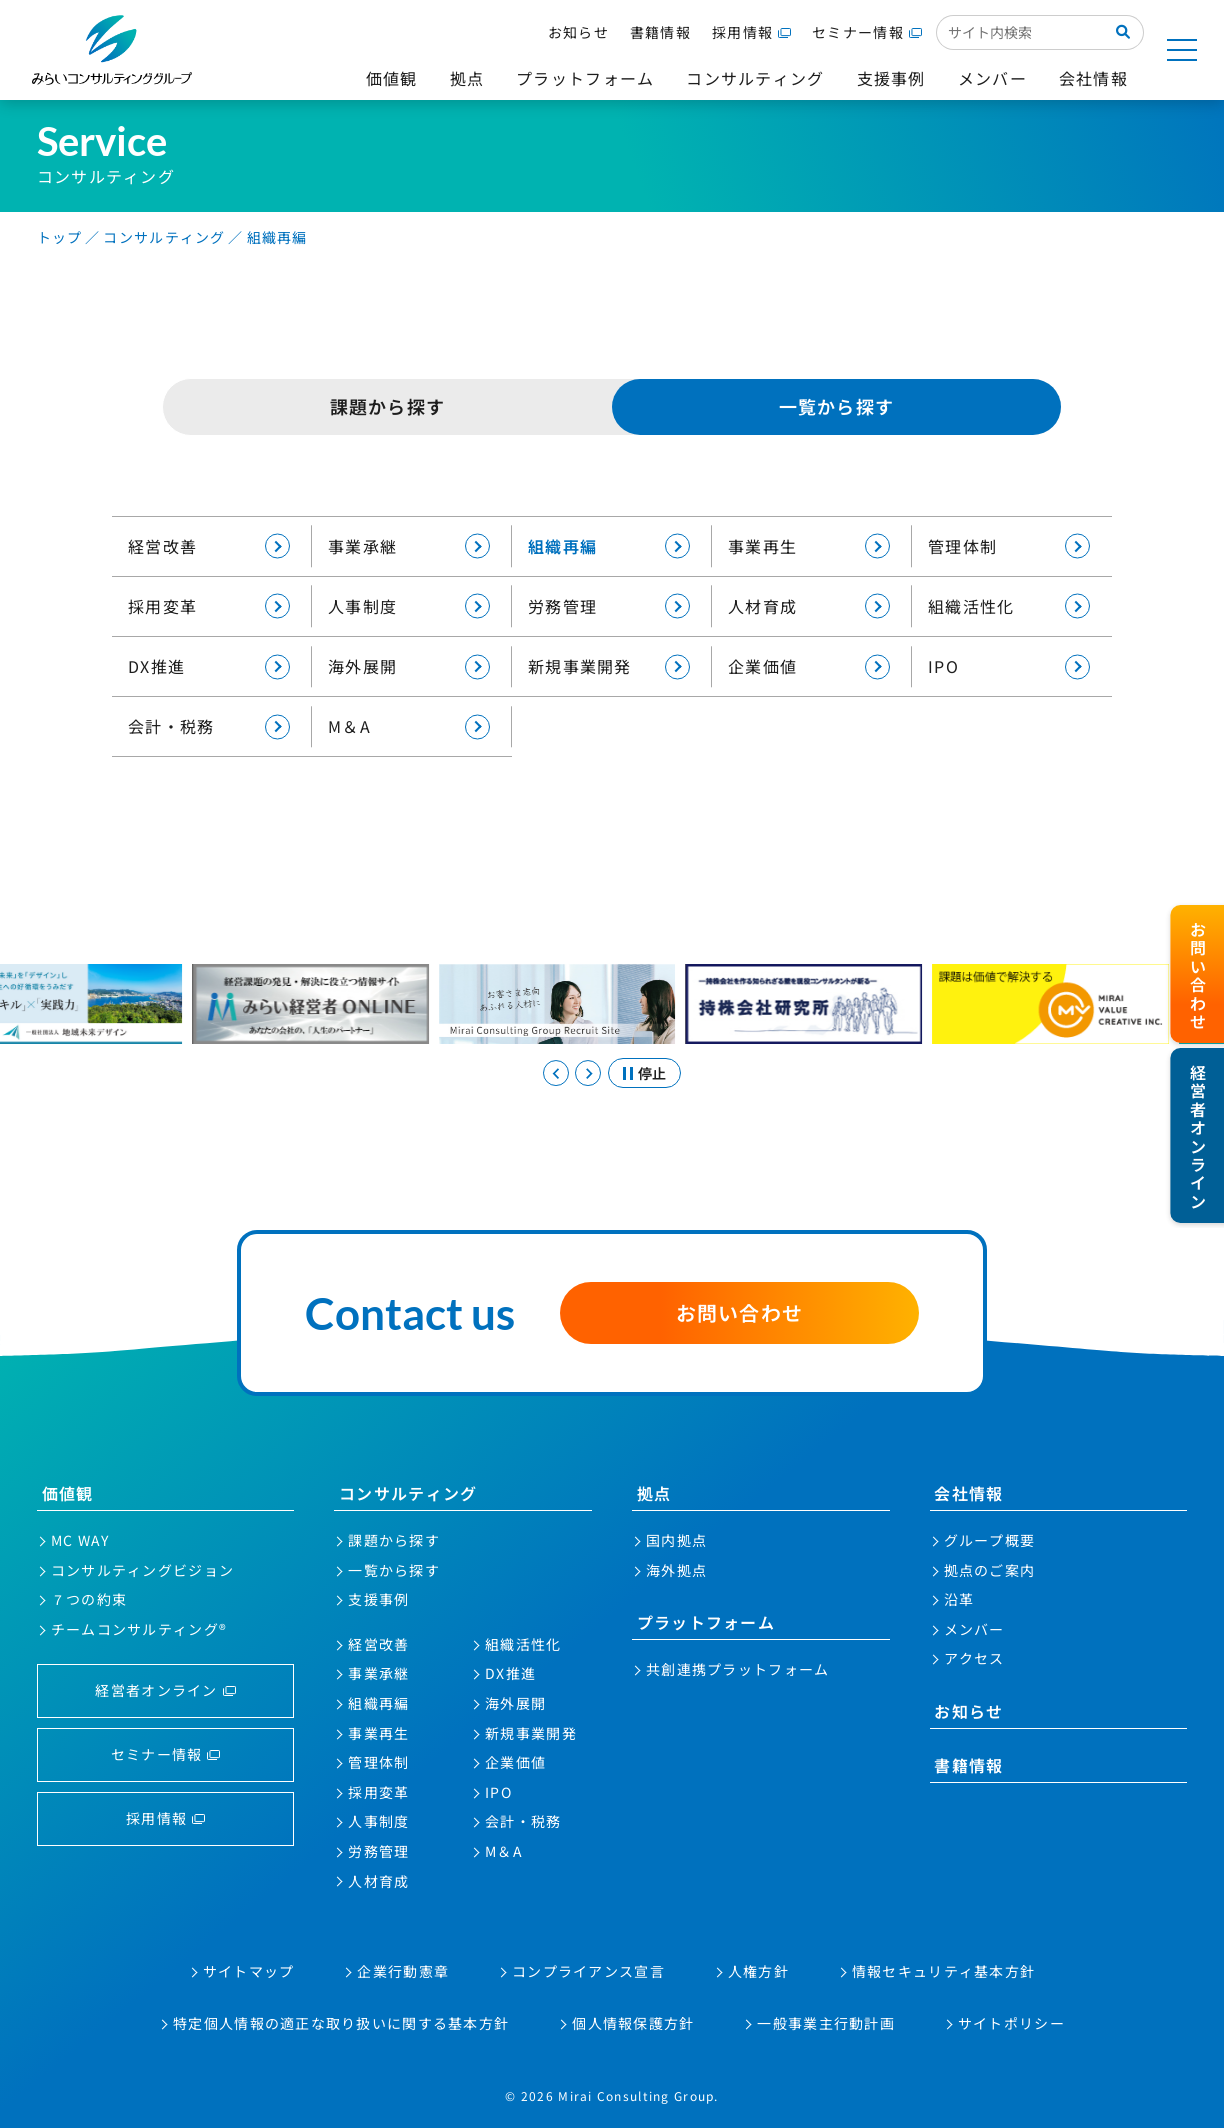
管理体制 (1009, 546)
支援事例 (378, 1599)
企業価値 (809, 666)
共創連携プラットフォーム (737, 1669)
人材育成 (809, 606)
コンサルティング (408, 1493)
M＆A (409, 726)
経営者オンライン (156, 1690)
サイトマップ (249, 1971)
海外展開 (409, 666)
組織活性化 (1009, 606)
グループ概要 (990, 1540)
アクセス (974, 1658)
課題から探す (388, 406)
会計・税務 (209, 726)
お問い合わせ (740, 1312)
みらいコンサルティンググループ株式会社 (112, 50)
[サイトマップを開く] (1182, 50)
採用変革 (209, 606)
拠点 (654, 1493)
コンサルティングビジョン (142, 1570)
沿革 (959, 1599)
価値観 (68, 1493)
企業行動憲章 (403, 1971)
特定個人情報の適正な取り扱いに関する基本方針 (341, 2023)
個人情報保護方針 (633, 2023)
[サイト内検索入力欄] (1019, 32)
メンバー (974, 1629)
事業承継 (409, 546)
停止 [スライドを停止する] (652, 1073)
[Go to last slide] (556, 1073)
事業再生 (809, 546)
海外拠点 (676, 1570)
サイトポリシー (1011, 2023)
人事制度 (409, 606)
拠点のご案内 (990, 1570)
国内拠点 (676, 1540)
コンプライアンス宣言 (588, 1971)
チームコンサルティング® (139, 1629)
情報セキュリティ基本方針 (943, 1971)
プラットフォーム (706, 1622)
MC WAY (80, 1540)
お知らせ (578, 32)
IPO (1009, 666)
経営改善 (209, 546)
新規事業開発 (609, 666)
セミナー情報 (858, 32)
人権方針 (758, 1971)
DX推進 (209, 666)
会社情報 (968, 1493)
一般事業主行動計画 (826, 2023)
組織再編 (609, 546)
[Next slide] (588, 1073)
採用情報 (742, 32)
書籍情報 (660, 32)
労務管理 (609, 606)
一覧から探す (394, 1570)
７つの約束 (89, 1599)
